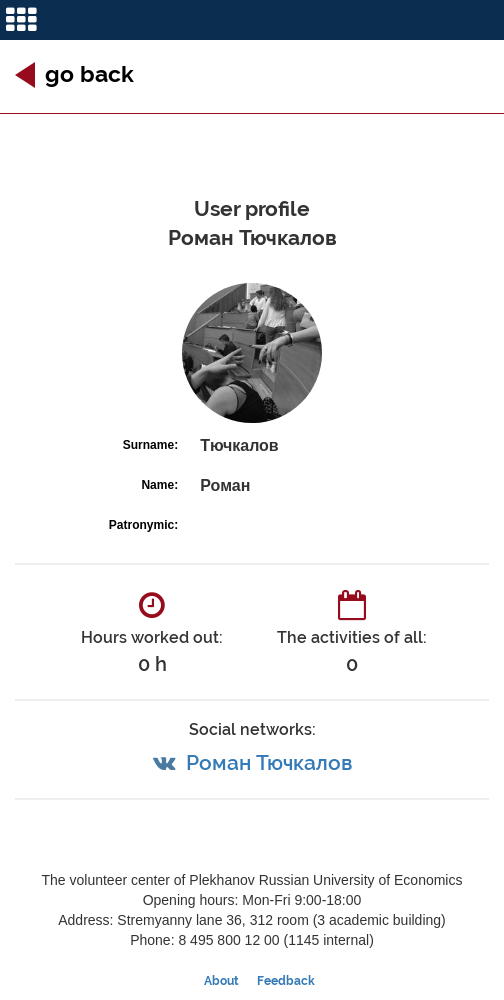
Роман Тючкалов (269, 762)
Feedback (286, 981)
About (221, 981)
